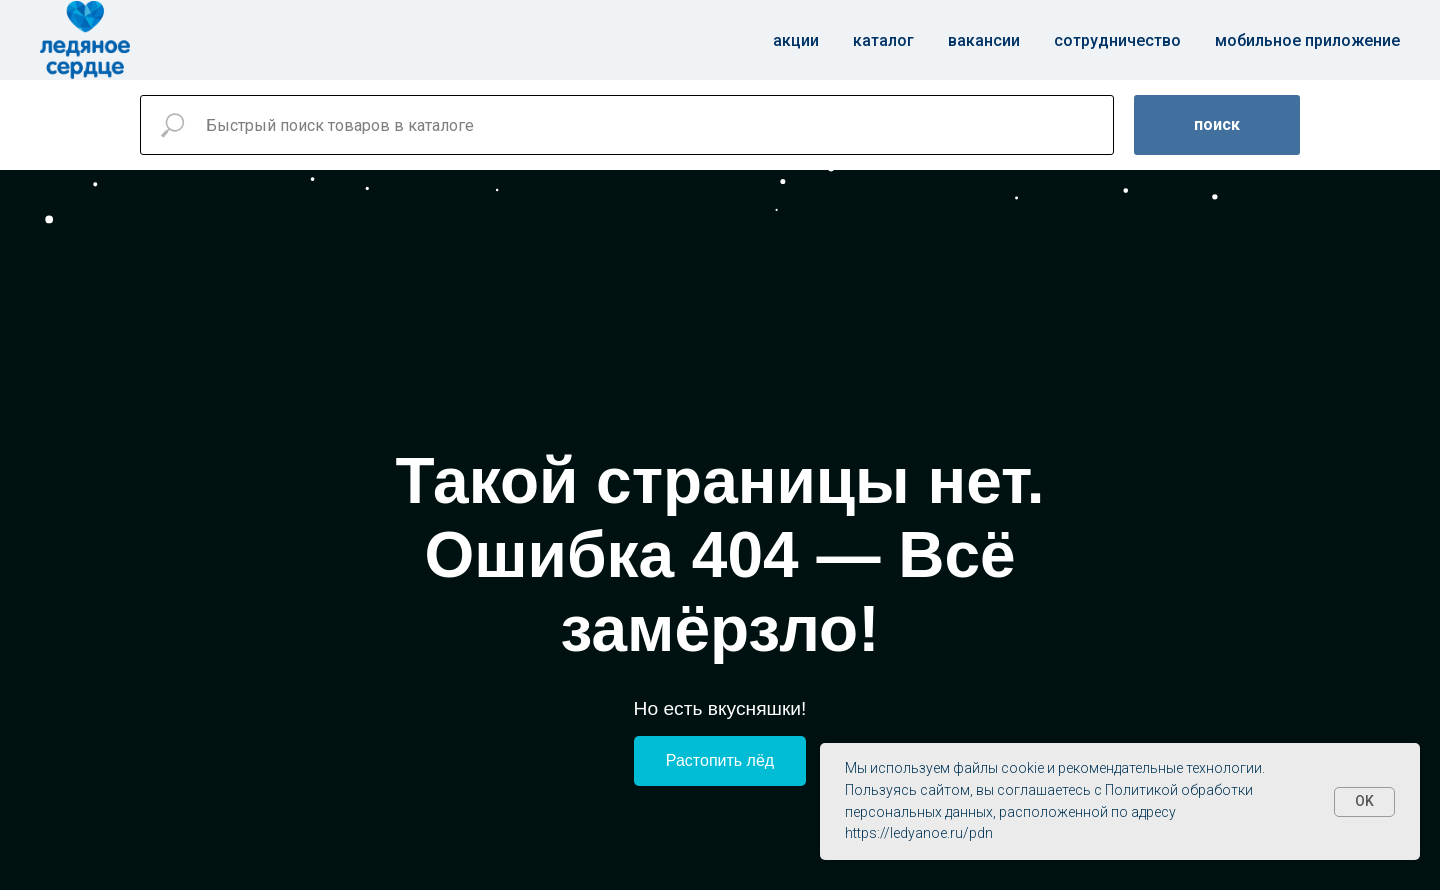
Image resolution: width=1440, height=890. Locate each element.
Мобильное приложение (1307, 40)
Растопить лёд (720, 760)
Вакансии (984, 40)
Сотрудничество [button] (1117, 40)
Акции (796, 40)
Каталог (883, 40)
